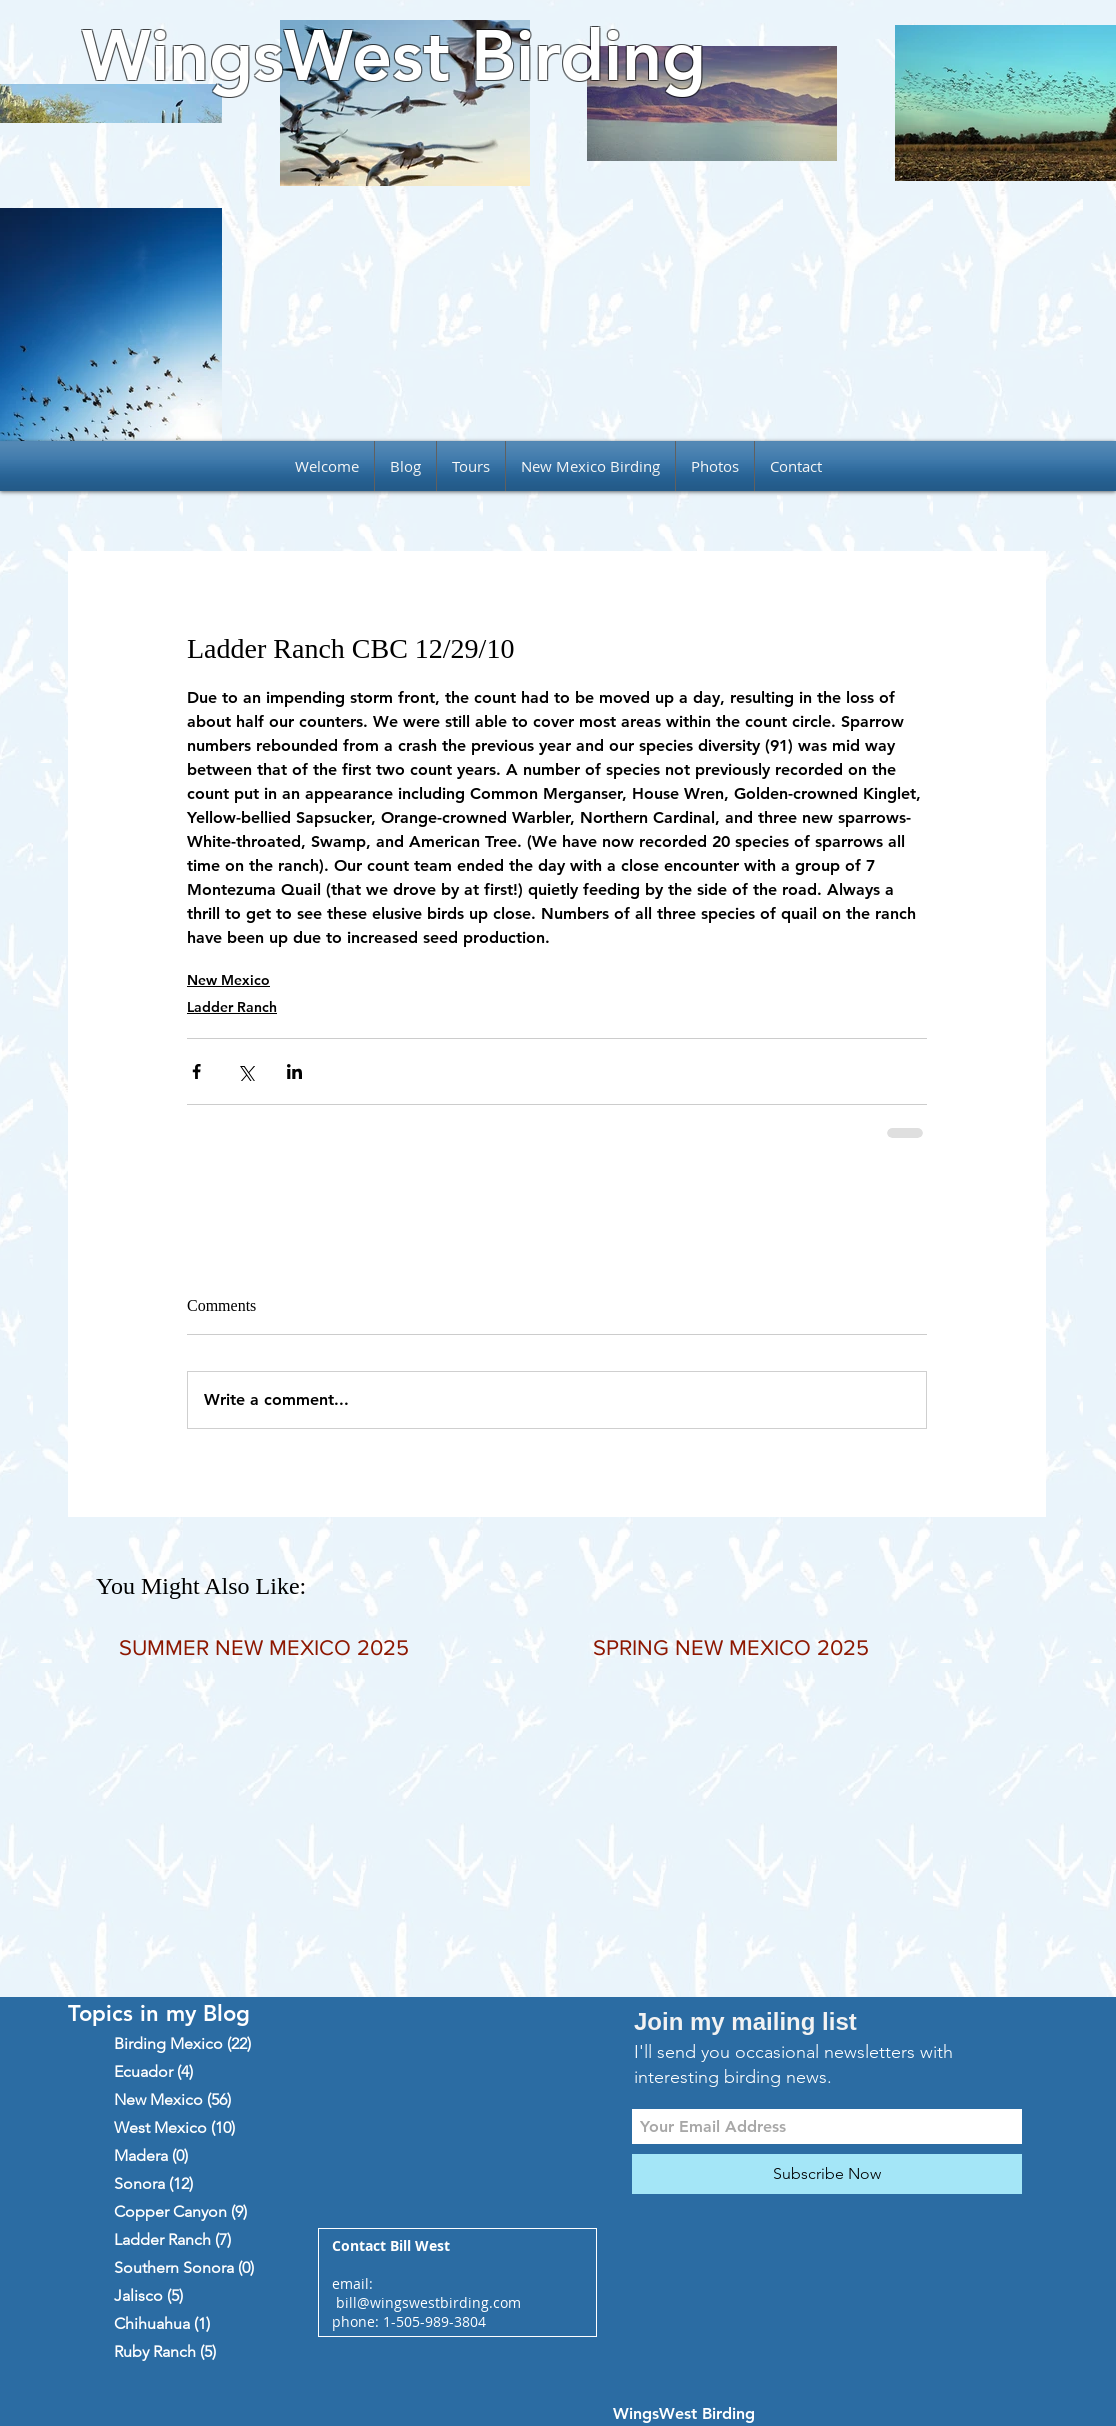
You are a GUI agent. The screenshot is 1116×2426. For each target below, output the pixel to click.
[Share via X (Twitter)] (245, 1071)
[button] (471, 466)
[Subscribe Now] (827, 2174)
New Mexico (228, 980)
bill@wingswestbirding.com (428, 2302)
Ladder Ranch (232, 1007)
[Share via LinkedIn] (294, 1071)
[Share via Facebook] (196, 1071)
